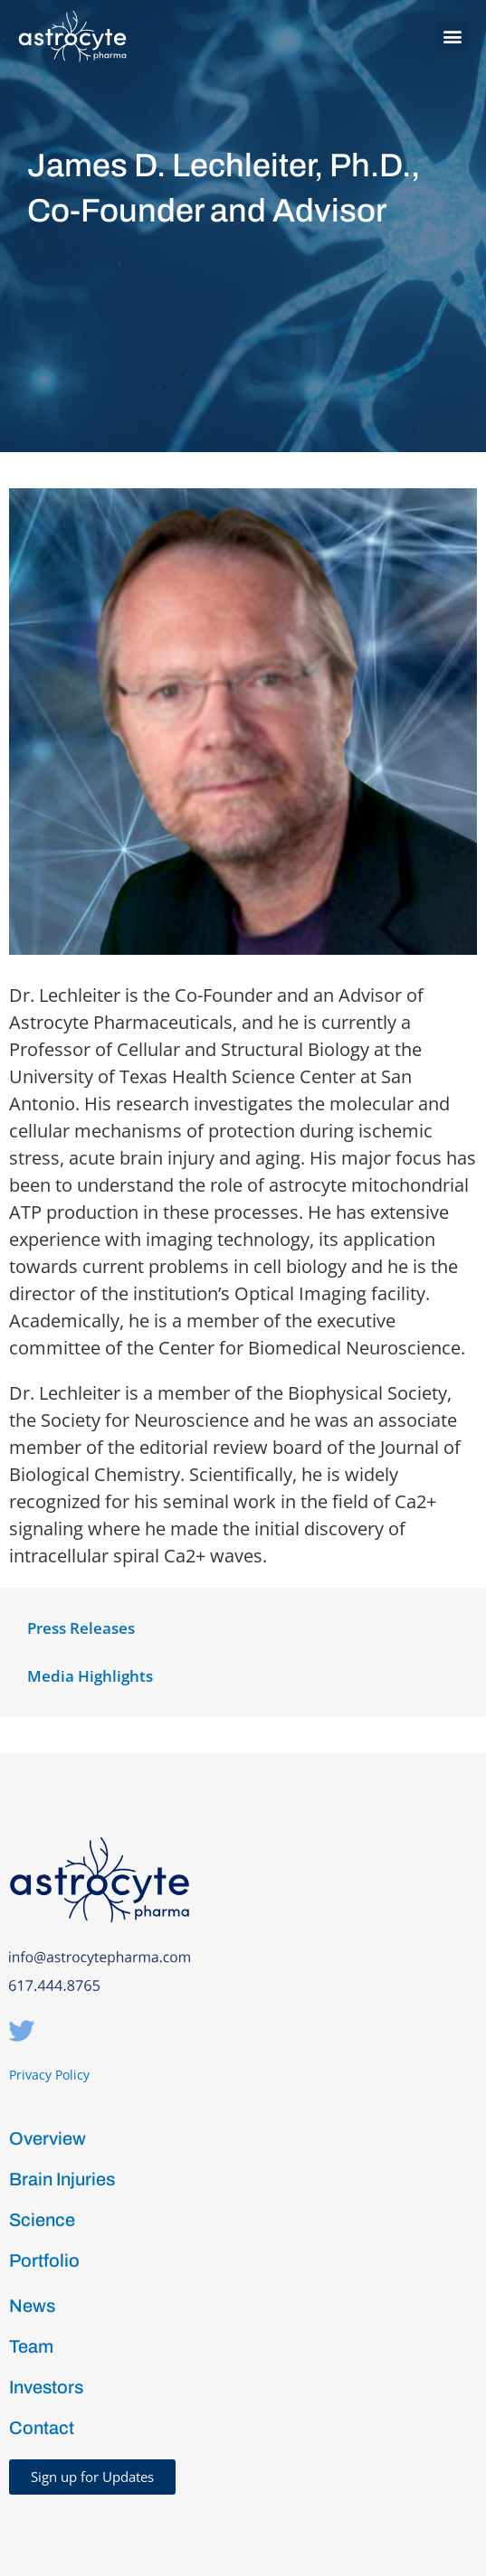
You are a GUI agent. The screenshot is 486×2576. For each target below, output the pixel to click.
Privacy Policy (49, 2074)
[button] (453, 37)
